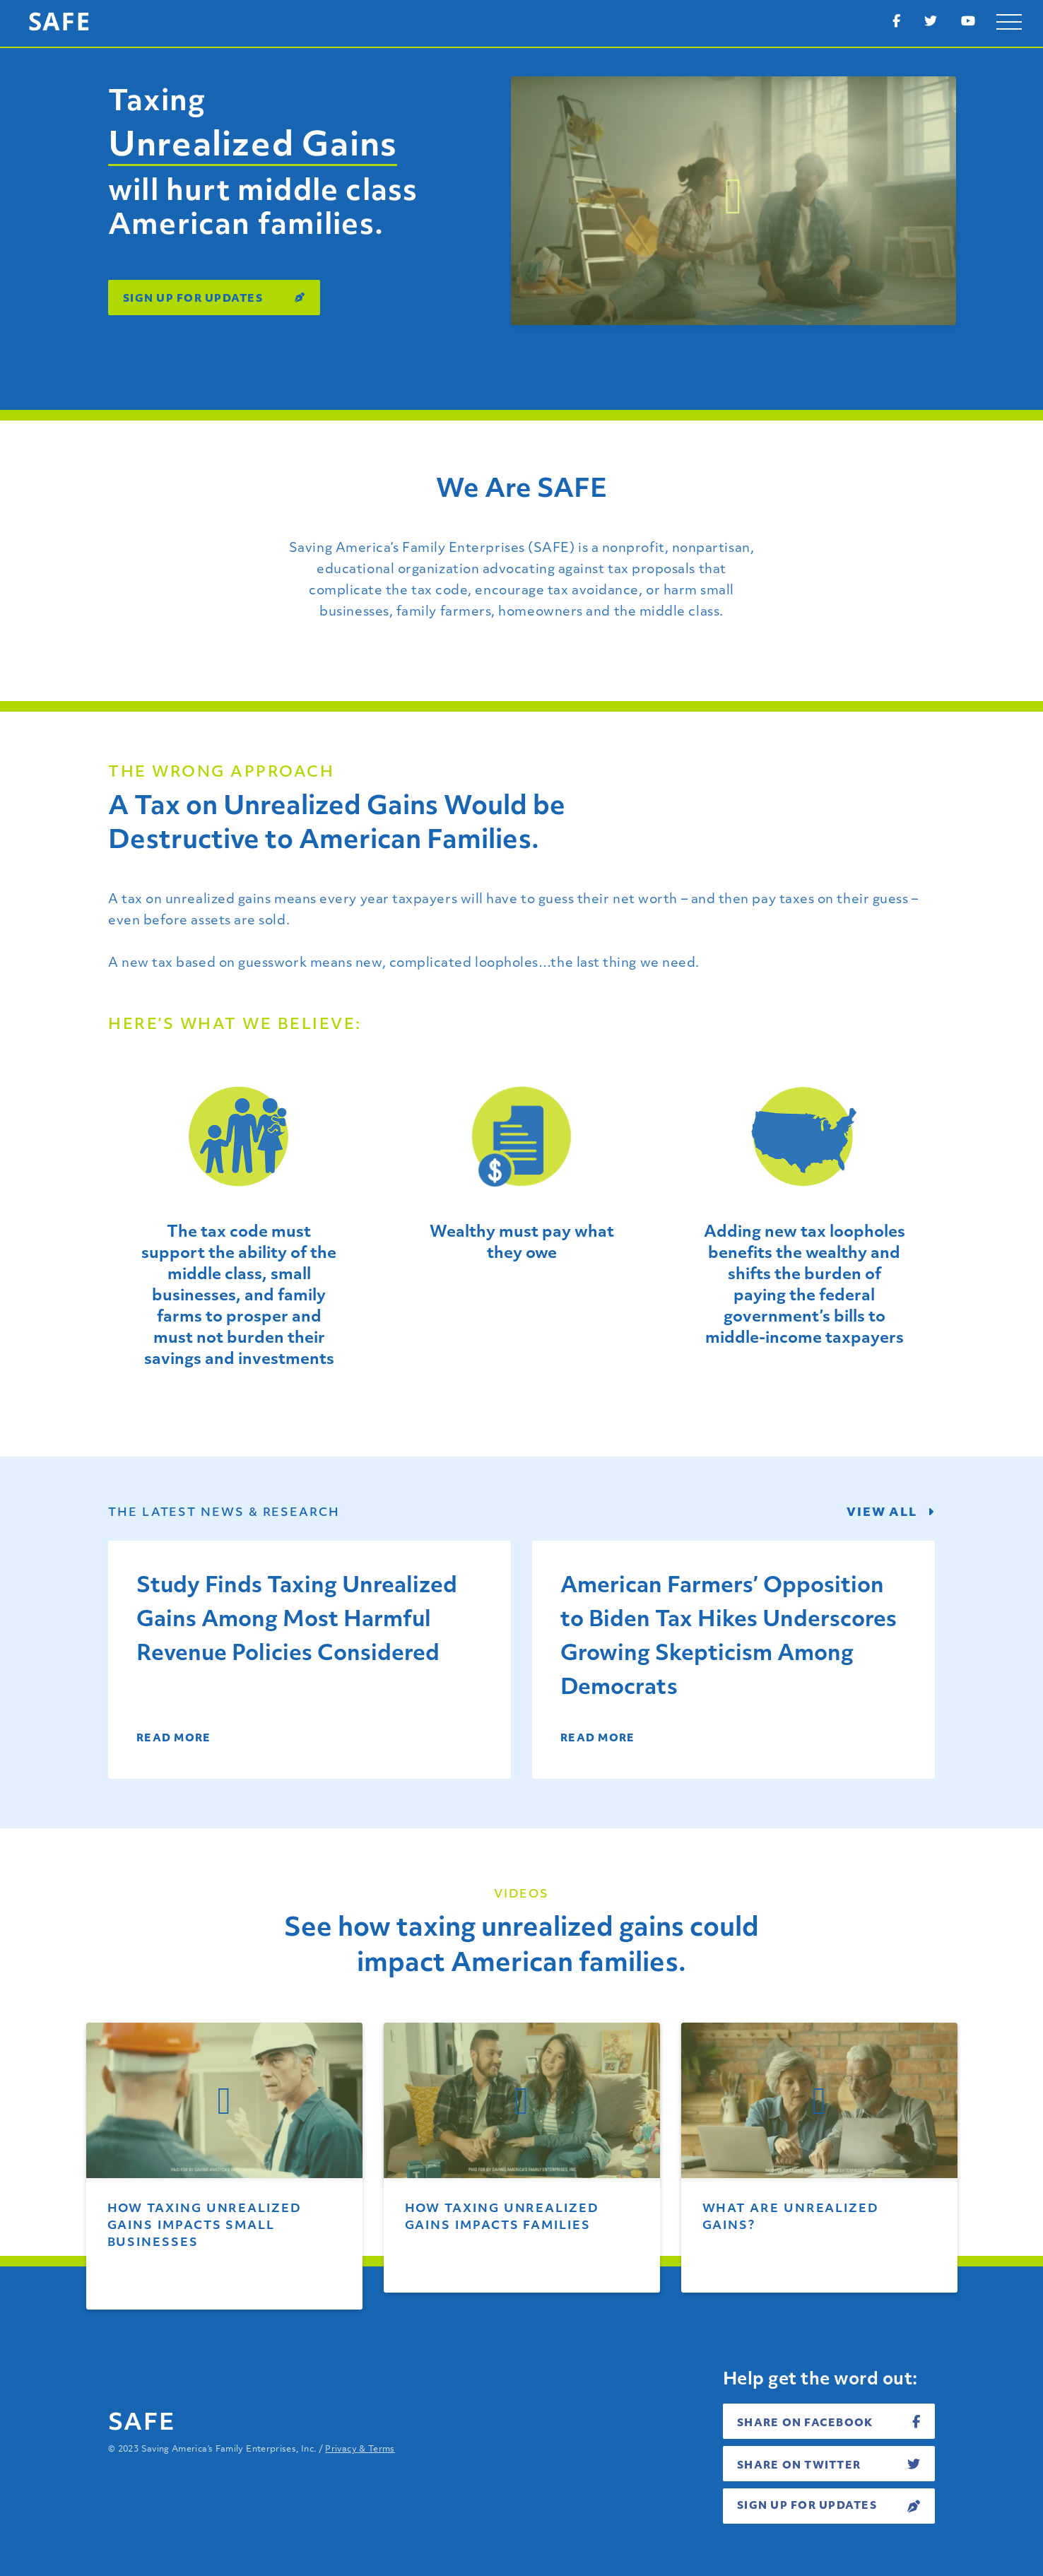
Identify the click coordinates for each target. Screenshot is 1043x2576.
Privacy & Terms (359, 2449)
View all (891, 1512)
